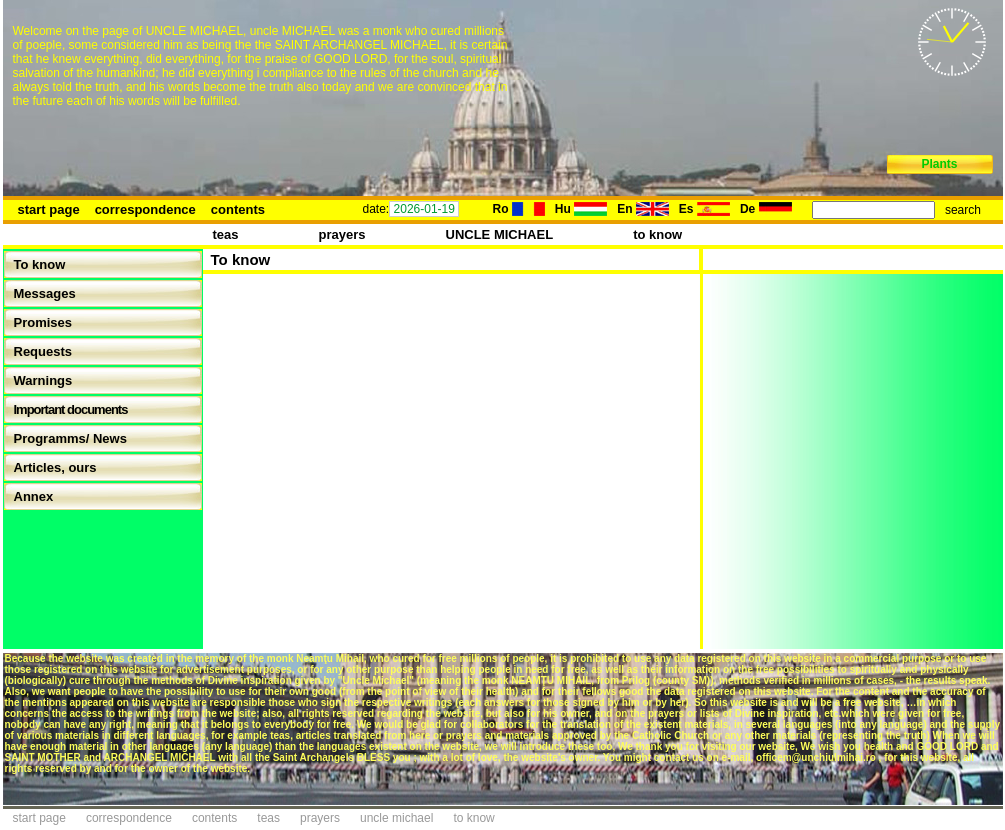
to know (657, 234)
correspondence (145, 209)
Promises (43, 322)
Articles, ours (55, 467)
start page (49, 209)
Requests (43, 351)
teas (226, 234)
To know (40, 264)
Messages (45, 293)
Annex (34, 496)
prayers (342, 234)
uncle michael (396, 818)
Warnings (43, 380)
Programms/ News (70, 438)
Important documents (71, 409)
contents (238, 209)
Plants (939, 164)
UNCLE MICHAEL (500, 234)
